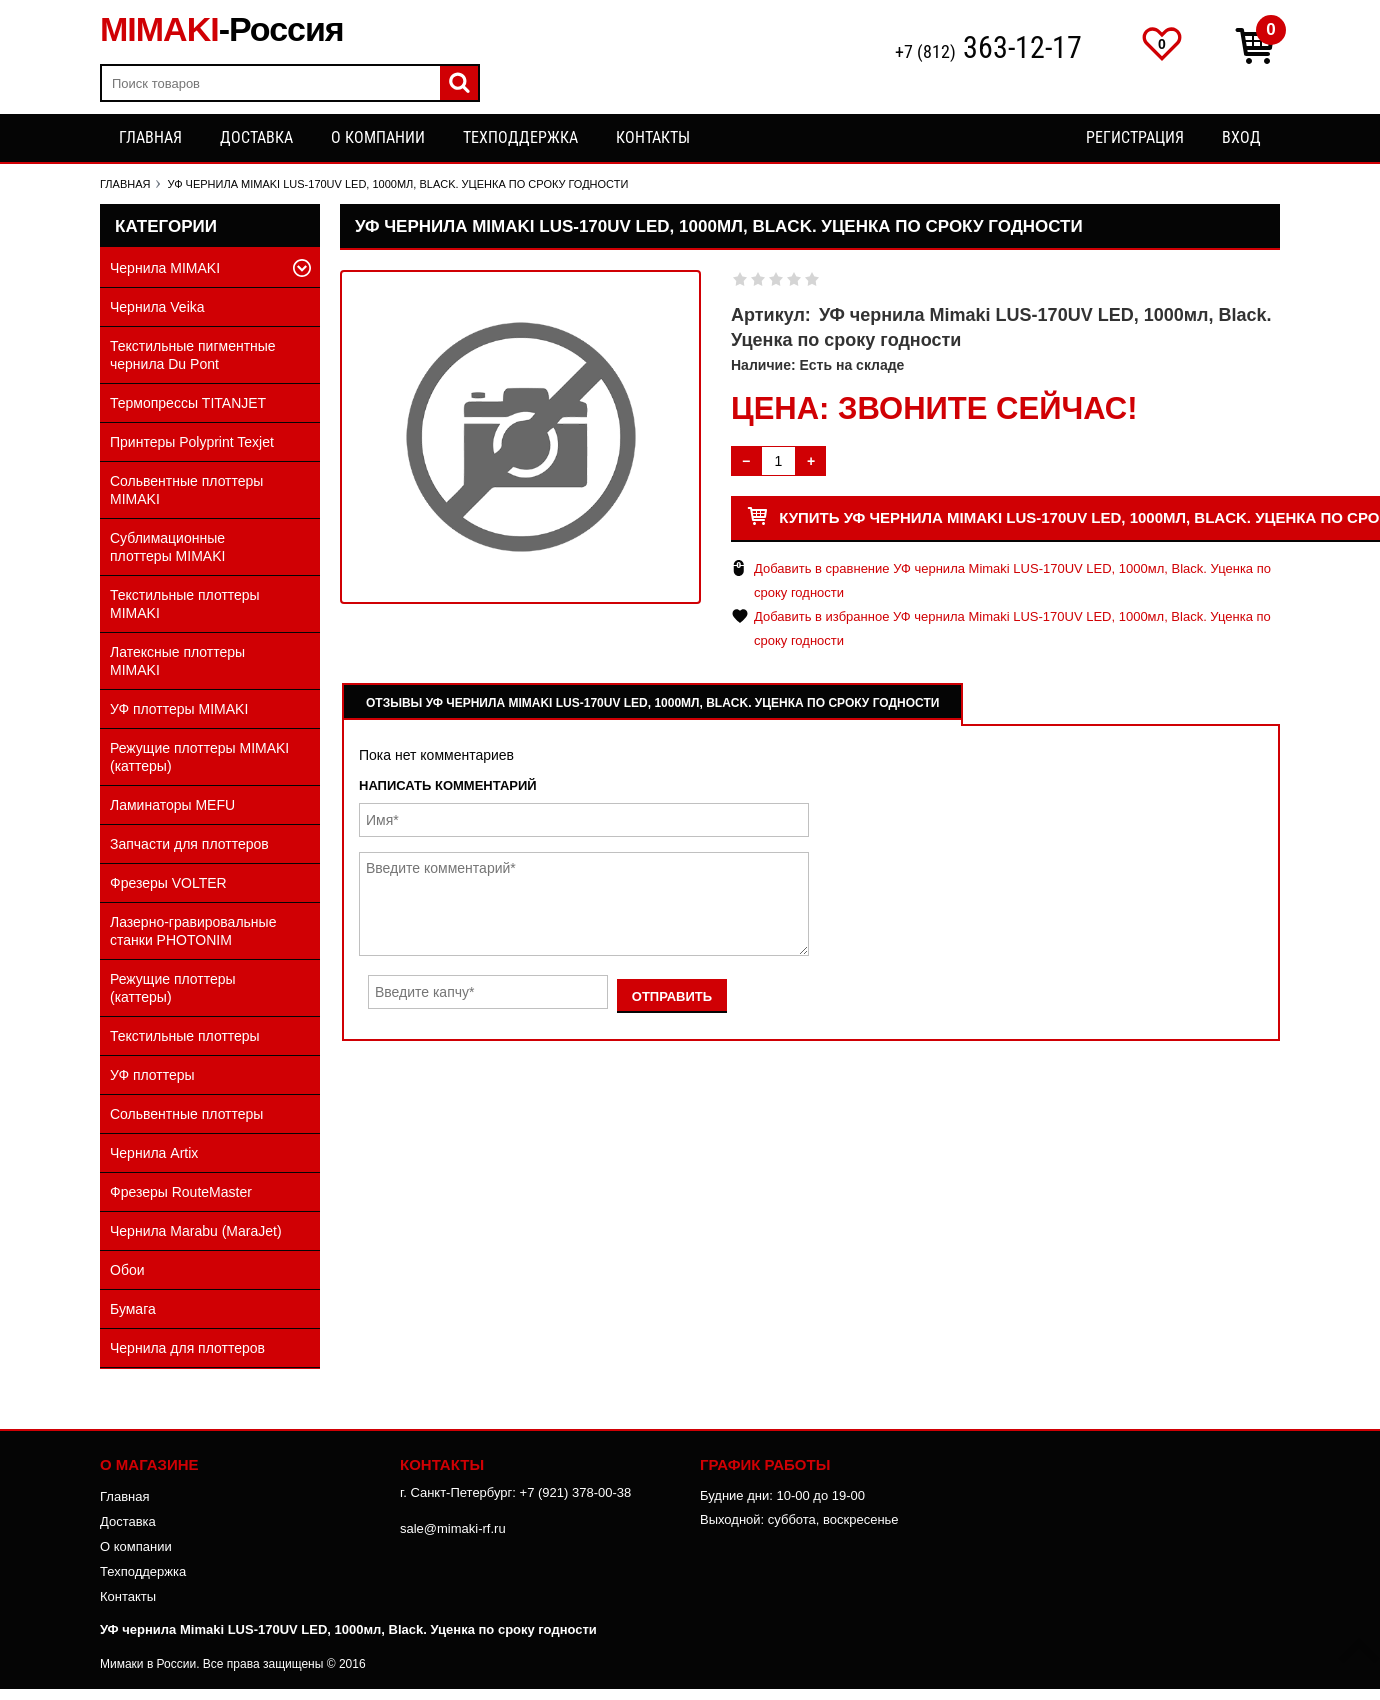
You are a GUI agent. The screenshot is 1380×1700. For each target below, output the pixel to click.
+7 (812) (988, 49)
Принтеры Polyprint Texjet (192, 442)
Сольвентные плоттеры (186, 1114)
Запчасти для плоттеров (189, 844)
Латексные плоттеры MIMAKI (177, 661)
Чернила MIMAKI (165, 268)
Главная (150, 137)
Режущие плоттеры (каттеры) (173, 988)
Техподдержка (520, 137)
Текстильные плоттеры (185, 1036)
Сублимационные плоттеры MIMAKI (167, 547)
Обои (127, 1270)
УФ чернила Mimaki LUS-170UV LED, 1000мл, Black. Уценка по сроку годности (348, 1629)
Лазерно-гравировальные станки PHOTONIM (193, 931)
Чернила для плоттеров (187, 1348)
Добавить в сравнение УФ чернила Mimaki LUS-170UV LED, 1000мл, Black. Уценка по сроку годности (1012, 580)
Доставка (256, 137)
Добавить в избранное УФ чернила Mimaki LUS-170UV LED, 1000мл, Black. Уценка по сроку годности (1012, 628)
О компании (378, 137)
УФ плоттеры (152, 1075)
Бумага (133, 1309)
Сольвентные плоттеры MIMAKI (186, 490)
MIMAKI (222, 29)
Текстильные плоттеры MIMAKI (185, 604)
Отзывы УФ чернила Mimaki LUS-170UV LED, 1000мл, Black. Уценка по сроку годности (652, 703)
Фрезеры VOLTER (168, 883)
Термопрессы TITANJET (188, 403)
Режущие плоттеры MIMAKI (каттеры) (199, 757)
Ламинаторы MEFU (172, 805)
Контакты (653, 137)
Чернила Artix (154, 1153)
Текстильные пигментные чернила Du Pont (193, 355)
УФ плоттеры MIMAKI (179, 709)
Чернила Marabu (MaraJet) (196, 1231)
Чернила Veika (157, 307)
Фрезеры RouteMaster (181, 1192)
